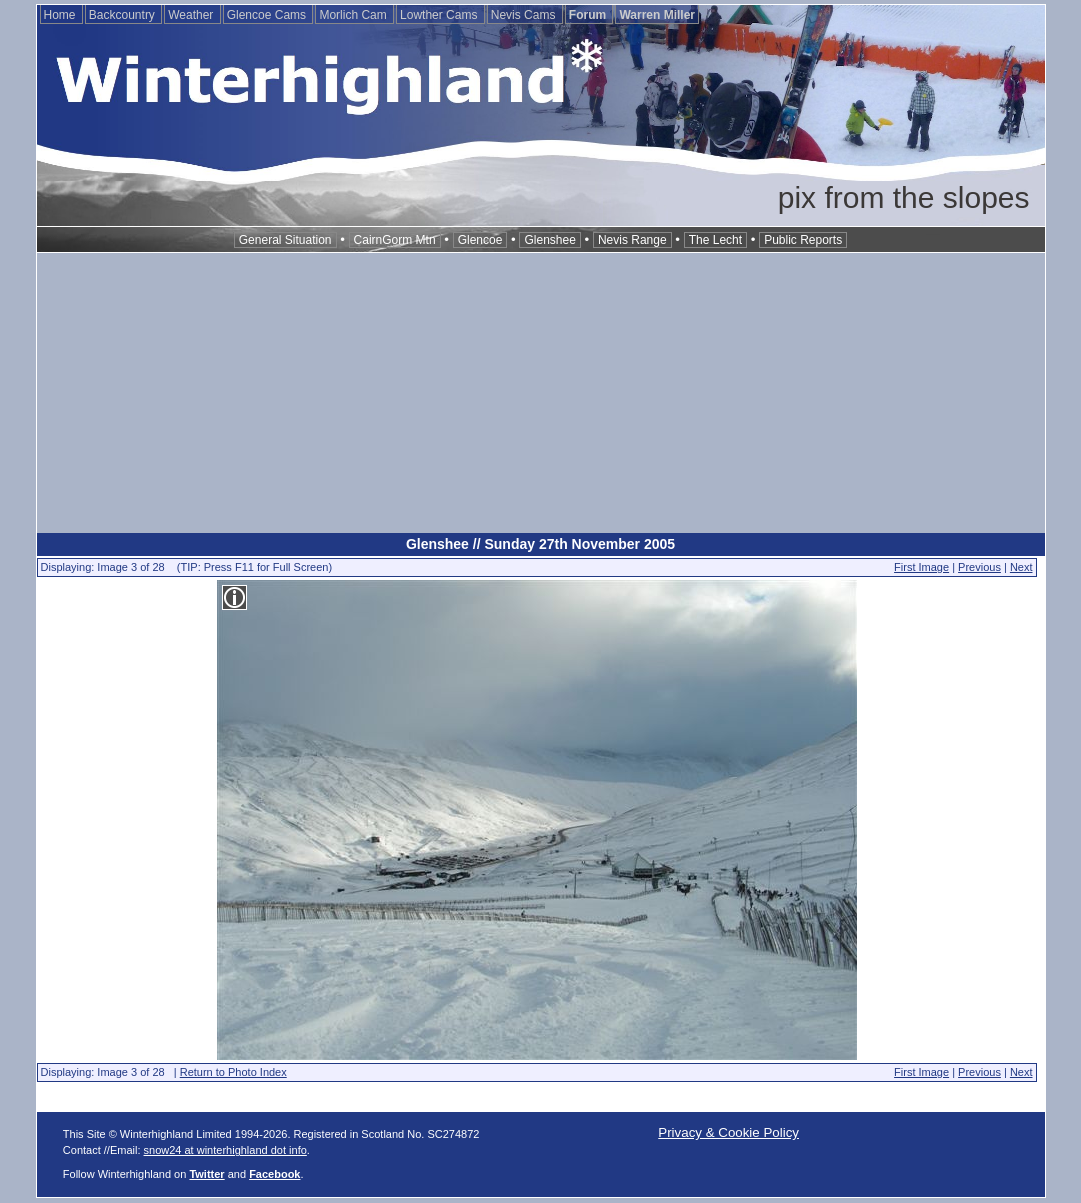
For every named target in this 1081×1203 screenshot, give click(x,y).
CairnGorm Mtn (395, 240)
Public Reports (803, 240)
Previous (979, 567)
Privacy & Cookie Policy (728, 1132)
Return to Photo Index (233, 1072)
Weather (192, 15)
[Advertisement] (541, 393)
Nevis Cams (525, 15)
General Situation (285, 240)
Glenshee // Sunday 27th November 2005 (540, 544)
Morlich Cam (354, 15)
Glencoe (480, 240)
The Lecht (715, 240)
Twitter (206, 1174)
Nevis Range (632, 240)
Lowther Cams (440, 15)
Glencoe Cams (268, 15)
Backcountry (123, 15)
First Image (921, 567)
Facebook (274, 1174)
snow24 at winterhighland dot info (225, 1150)
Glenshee (549, 240)
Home (61, 15)
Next (1021, 567)
